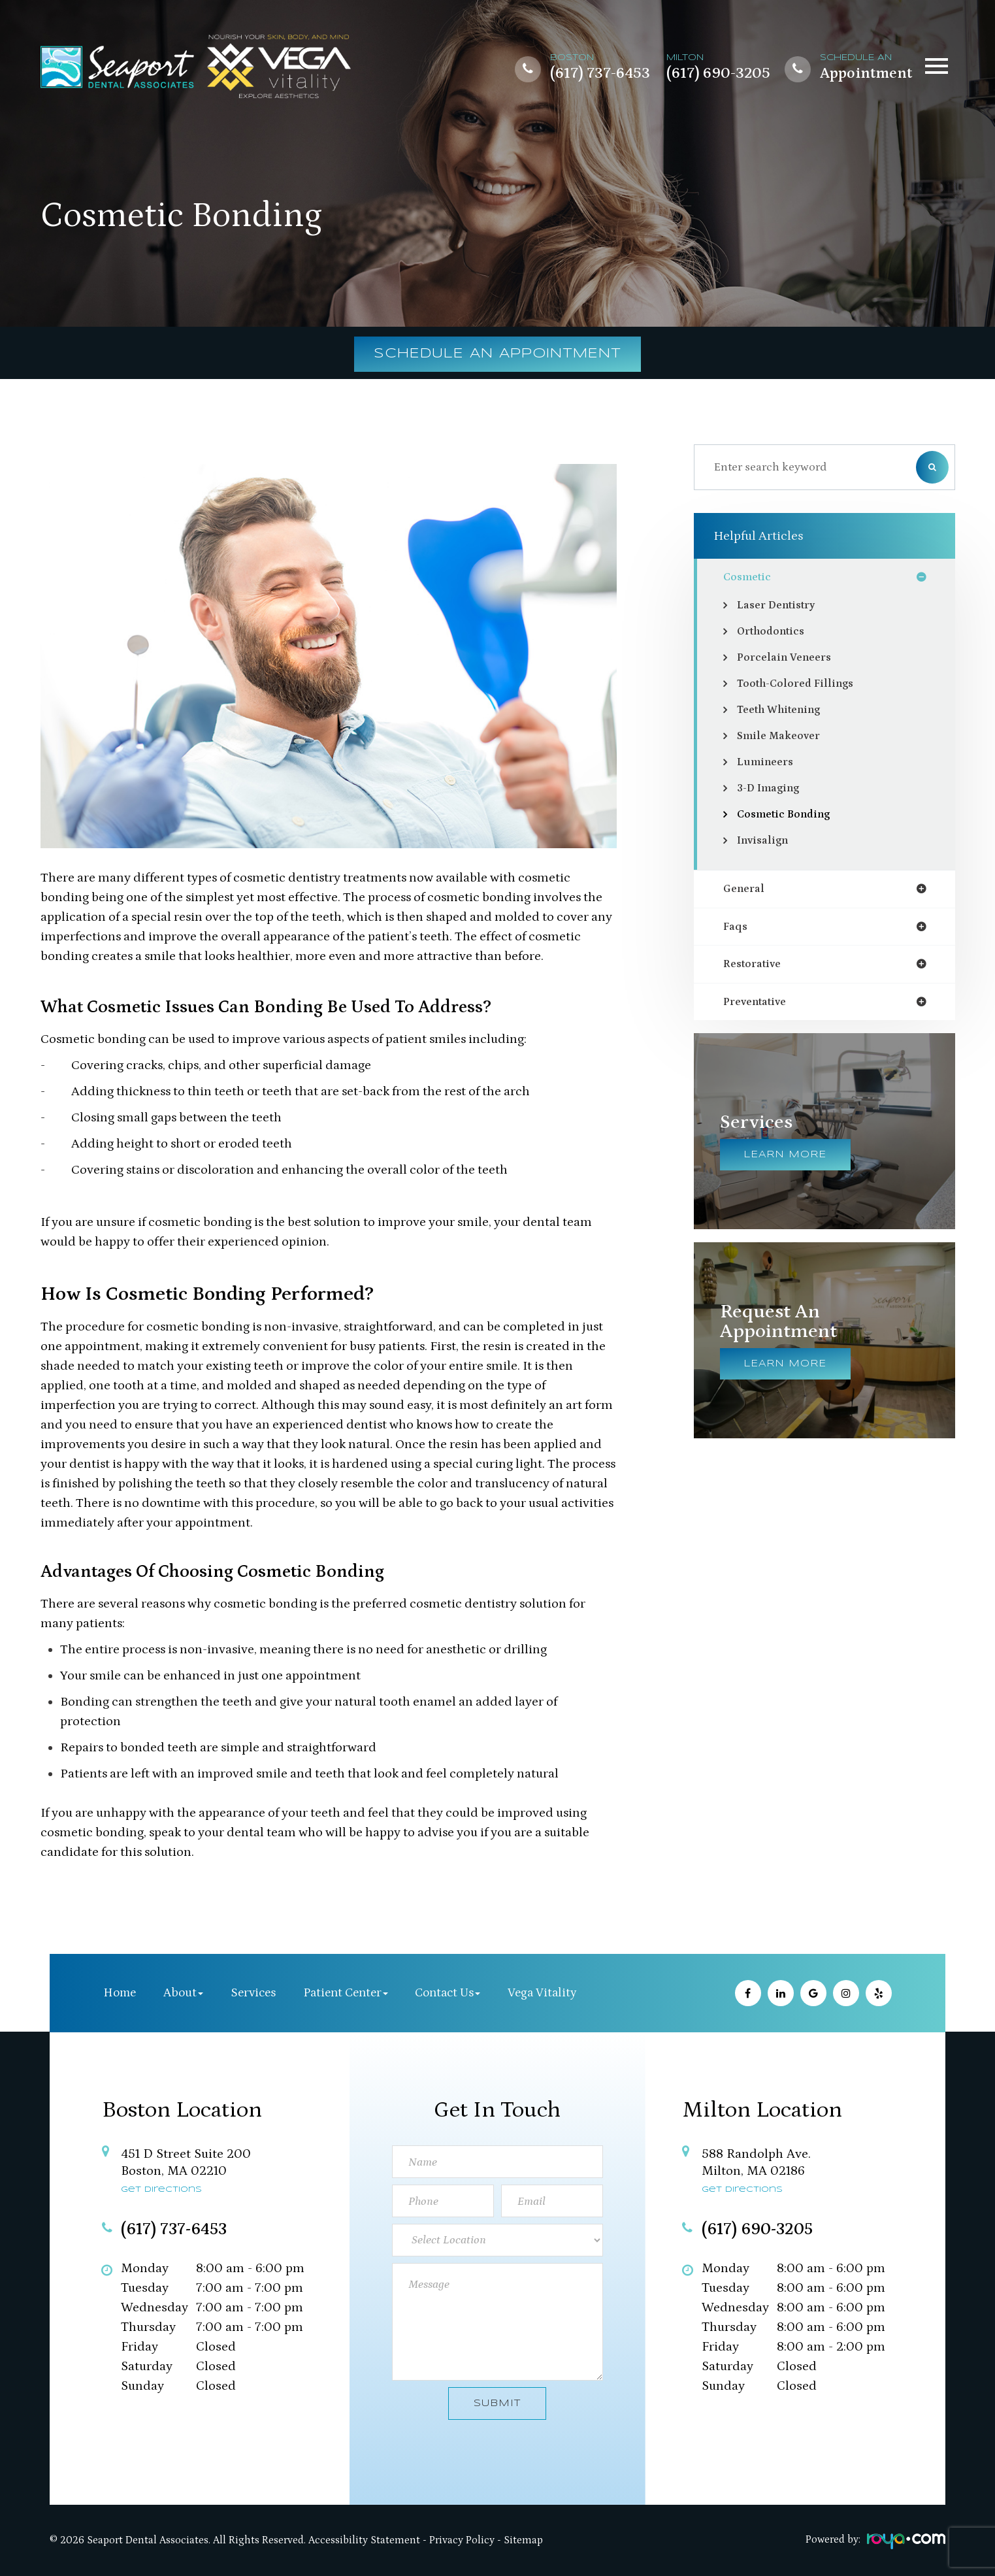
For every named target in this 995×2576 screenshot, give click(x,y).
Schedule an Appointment (497, 354)
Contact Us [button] (447, 1993)
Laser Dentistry (780, 606)
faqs (736, 929)
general (745, 891)
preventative (758, 1006)
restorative (755, 968)
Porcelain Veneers (788, 658)
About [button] (183, 1993)
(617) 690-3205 (718, 73)
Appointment (866, 73)
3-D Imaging (771, 789)
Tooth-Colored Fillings (799, 684)
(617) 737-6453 (600, 73)
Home (119, 1993)
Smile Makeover (781, 737)
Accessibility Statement (364, 2540)
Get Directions (161, 2189)
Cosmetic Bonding (788, 815)
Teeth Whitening (784, 711)
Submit (497, 2403)
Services (253, 1993)
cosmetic (749, 578)
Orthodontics (774, 632)
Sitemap (523, 2540)
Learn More (784, 1159)
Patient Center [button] (345, 1993)
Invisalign (765, 841)
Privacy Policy (462, 2540)
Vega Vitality (542, 1993)
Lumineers (767, 763)
